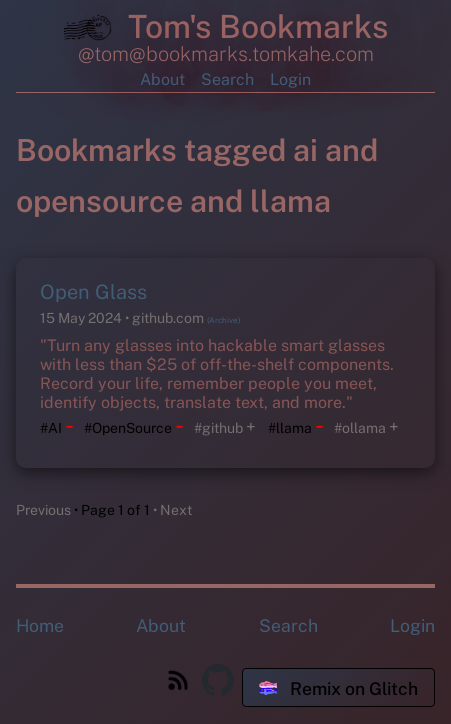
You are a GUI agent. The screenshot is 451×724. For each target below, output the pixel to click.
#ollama (360, 428)
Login (290, 79)
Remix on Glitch (338, 688)
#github (218, 428)
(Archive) (223, 320)
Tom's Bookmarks (226, 30)
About (162, 79)
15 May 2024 (82, 318)
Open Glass (93, 292)
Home (40, 625)
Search (227, 79)
